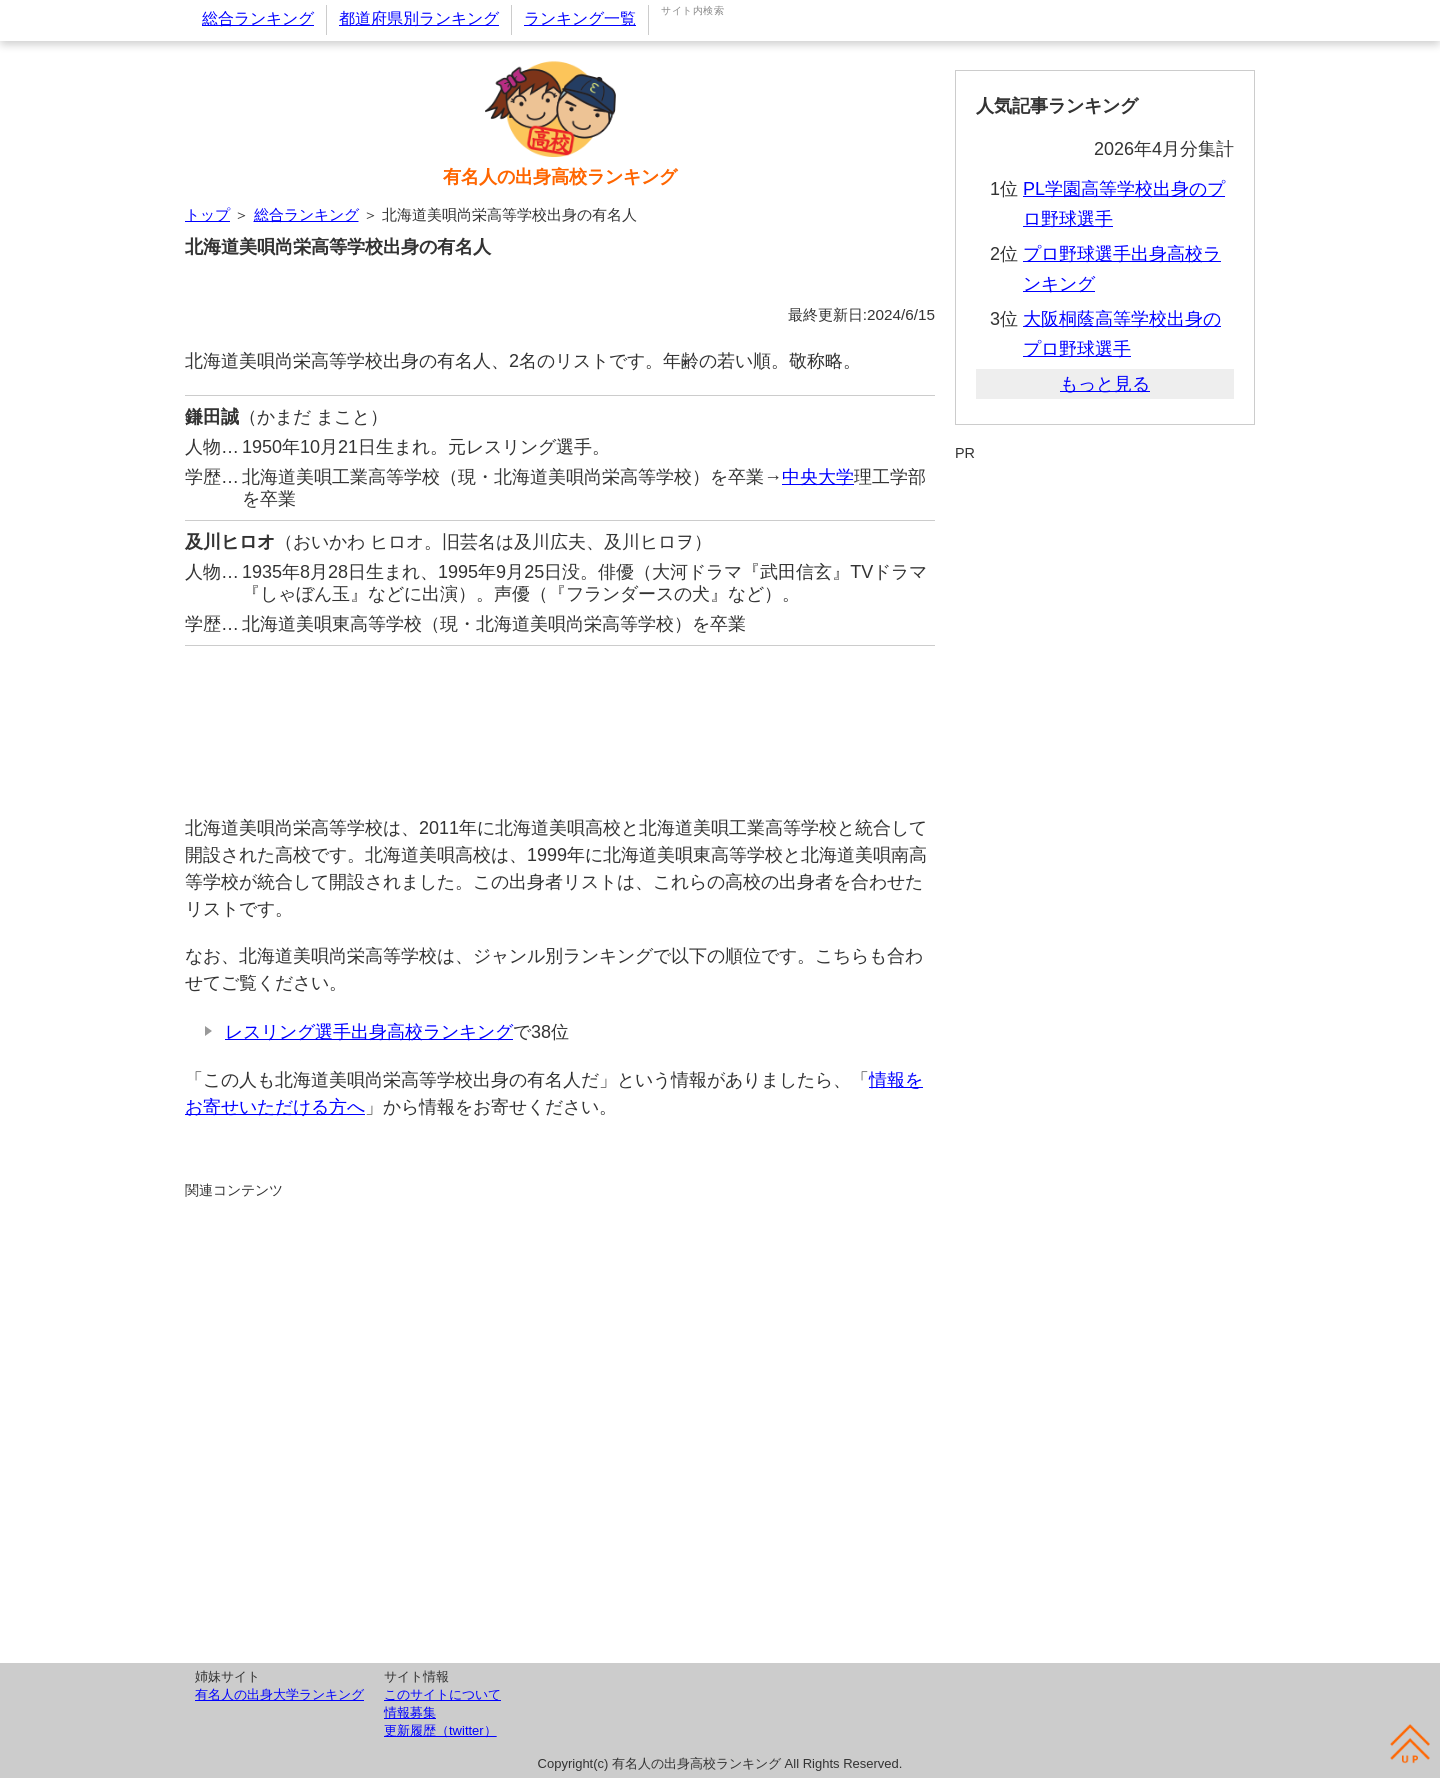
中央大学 (818, 477)
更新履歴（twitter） (440, 1730)
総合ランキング (258, 18)
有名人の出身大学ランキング (279, 1694)
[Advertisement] (560, 720)
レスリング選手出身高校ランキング (369, 1032)
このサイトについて (442, 1694)
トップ (207, 214)
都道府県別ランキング (419, 18)
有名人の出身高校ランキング (560, 177)
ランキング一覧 (580, 18)
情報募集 (410, 1712)
